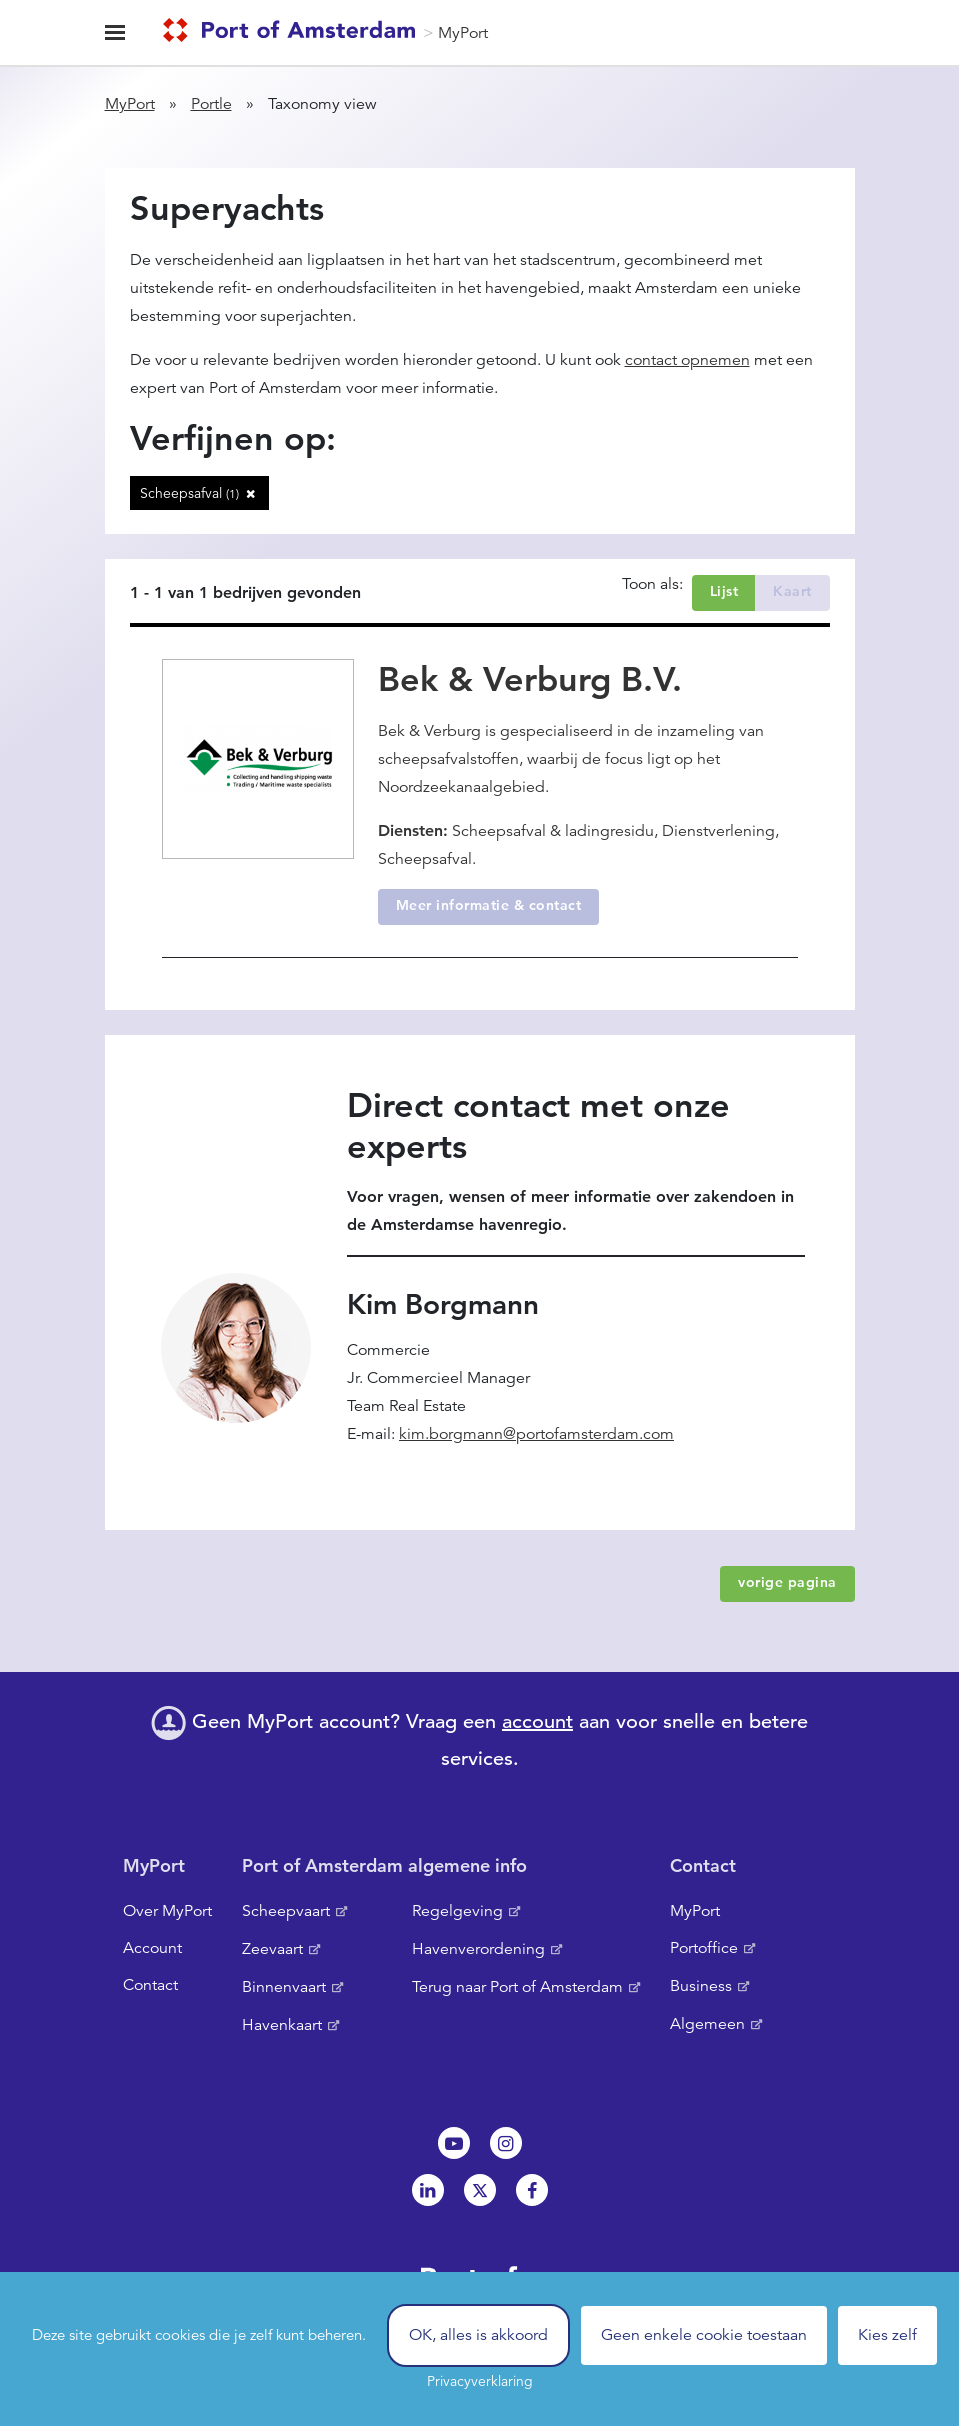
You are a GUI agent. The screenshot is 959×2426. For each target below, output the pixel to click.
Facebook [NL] (532, 2190)
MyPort (463, 33)
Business (701, 1986)
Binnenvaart (284, 1987)
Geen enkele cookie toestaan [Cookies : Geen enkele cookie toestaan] (704, 2335)
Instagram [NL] (506, 2143)
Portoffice (704, 1948)
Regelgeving (457, 1911)
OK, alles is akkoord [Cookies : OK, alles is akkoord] (478, 2335)
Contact (150, 1985)
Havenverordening (478, 1949)
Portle (211, 104)
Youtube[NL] (454, 2143)
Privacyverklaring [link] (480, 2381)
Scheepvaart (286, 1911)
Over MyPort (167, 1911)
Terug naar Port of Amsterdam (517, 1987)
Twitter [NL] (480, 2190)
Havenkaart (282, 2025)
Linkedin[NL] (428, 2190)
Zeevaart (272, 1949)
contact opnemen (687, 360)
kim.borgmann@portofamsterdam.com (536, 1434)
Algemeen (707, 2024)
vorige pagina (787, 1582)
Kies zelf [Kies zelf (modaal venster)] (887, 2335)
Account (152, 1948)
